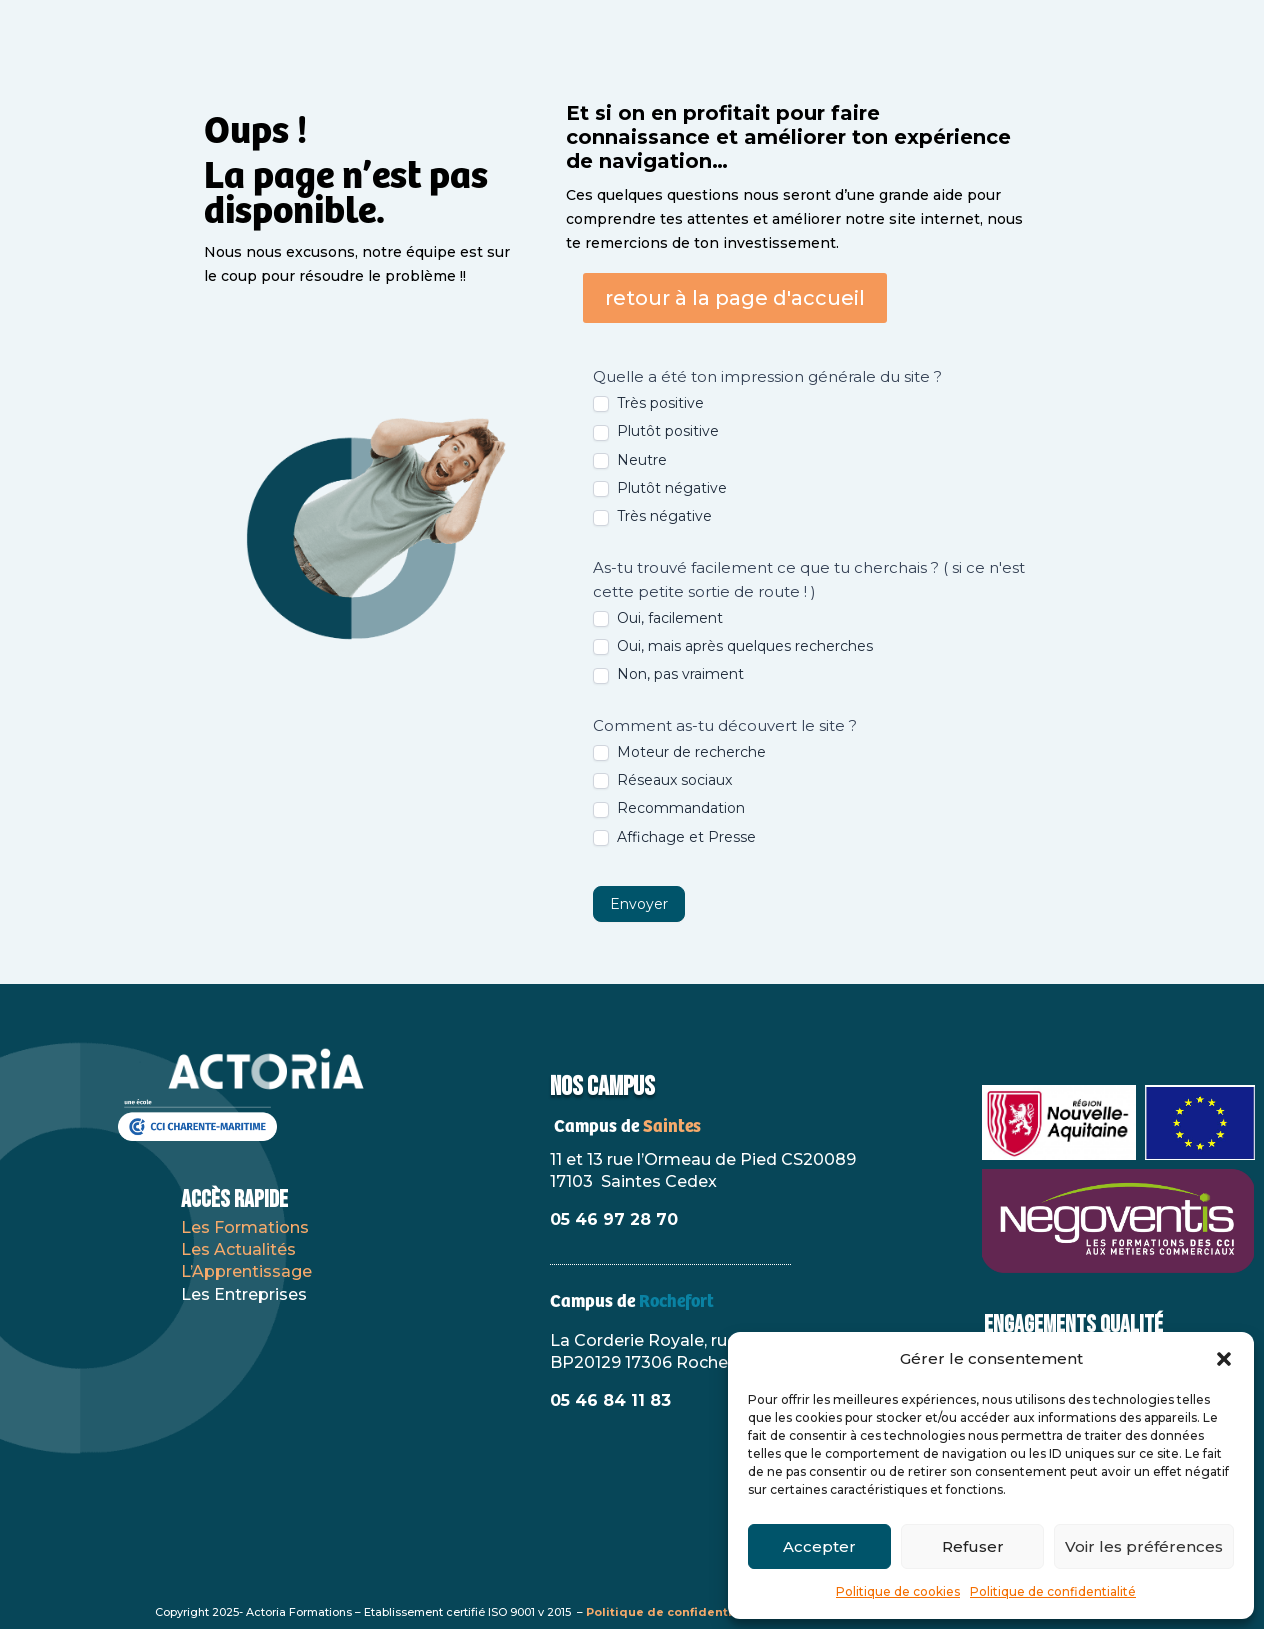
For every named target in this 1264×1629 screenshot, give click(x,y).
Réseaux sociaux (662, 780)
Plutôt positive (656, 431)
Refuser (973, 1546)
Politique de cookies (898, 1591)
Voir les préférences (1144, 1546)
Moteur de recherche (679, 752)
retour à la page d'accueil (735, 298)
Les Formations (245, 1227)
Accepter (819, 1546)
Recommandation (669, 808)
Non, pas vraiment (668, 674)
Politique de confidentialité (1053, 1591)
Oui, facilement (658, 618)
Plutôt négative (660, 488)
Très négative (652, 516)
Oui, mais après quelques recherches (733, 646)
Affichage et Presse (674, 837)
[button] (1224, 1359)
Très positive (648, 403)
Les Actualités (238, 1249)
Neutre (630, 460)
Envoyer (639, 904)
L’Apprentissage (246, 1271)
